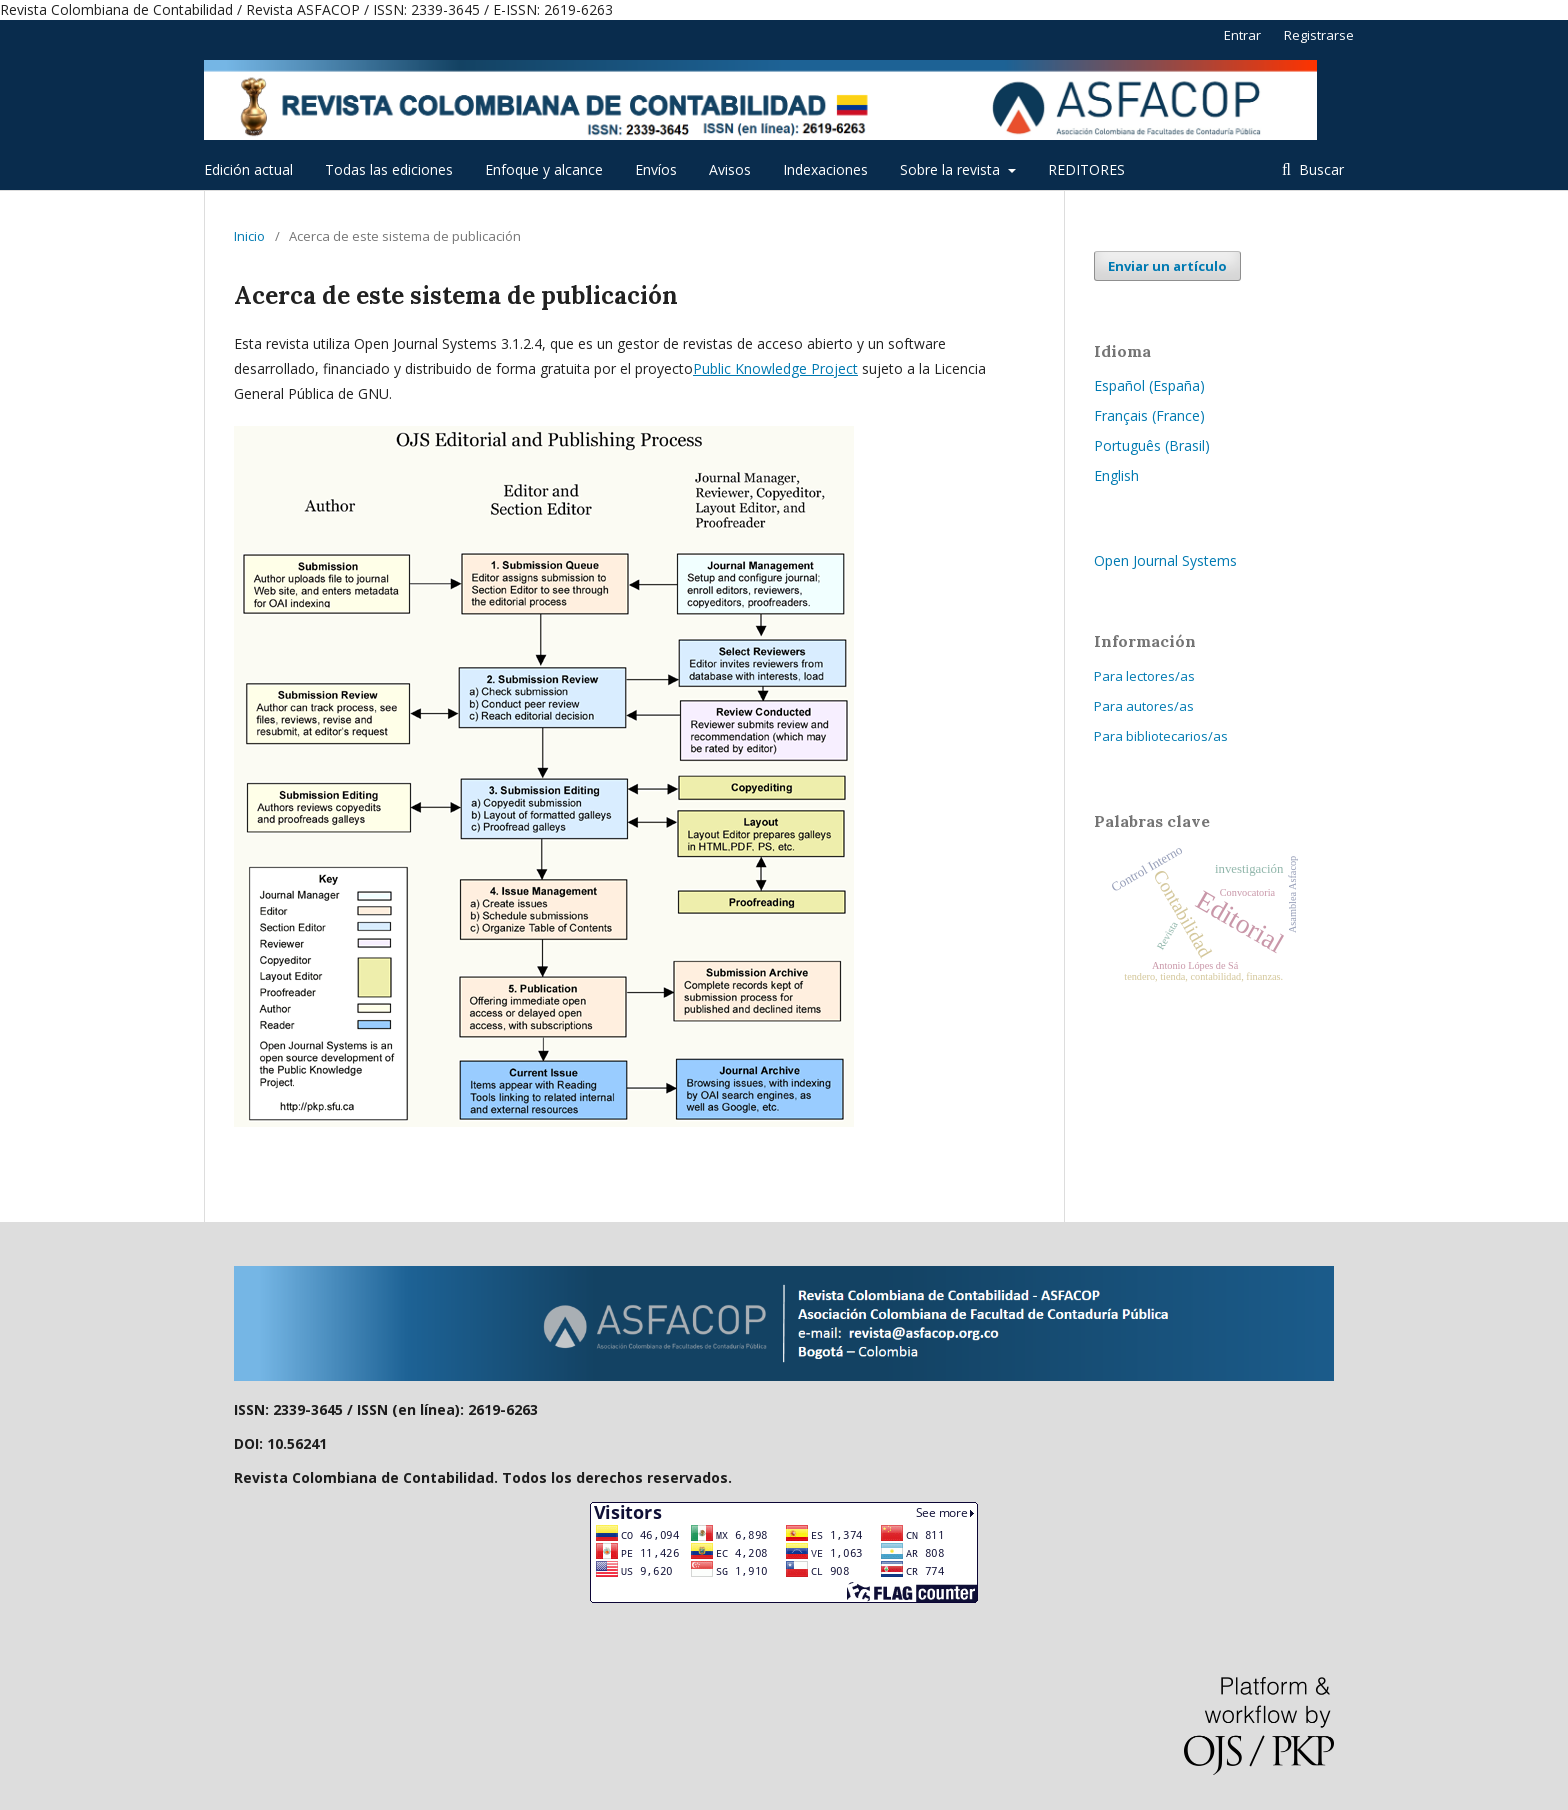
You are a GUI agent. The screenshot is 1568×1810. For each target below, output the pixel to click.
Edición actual (248, 169)
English (1116, 475)
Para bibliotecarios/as (1161, 736)
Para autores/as (1144, 706)
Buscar (1319, 169)
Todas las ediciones (389, 169)
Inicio (249, 236)
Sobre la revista (952, 169)
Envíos (656, 169)
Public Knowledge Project (775, 368)
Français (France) (1149, 415)
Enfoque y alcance (544, 169)
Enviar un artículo (1167, 266)
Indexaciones (825, 169)
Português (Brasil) (1152, 445)
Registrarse (1319, 35)
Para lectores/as (1144, 676)
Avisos (730, 169)
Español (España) (1149, 385)
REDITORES (1086, 169)
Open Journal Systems (1165, 560)
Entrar (1242, 35)
